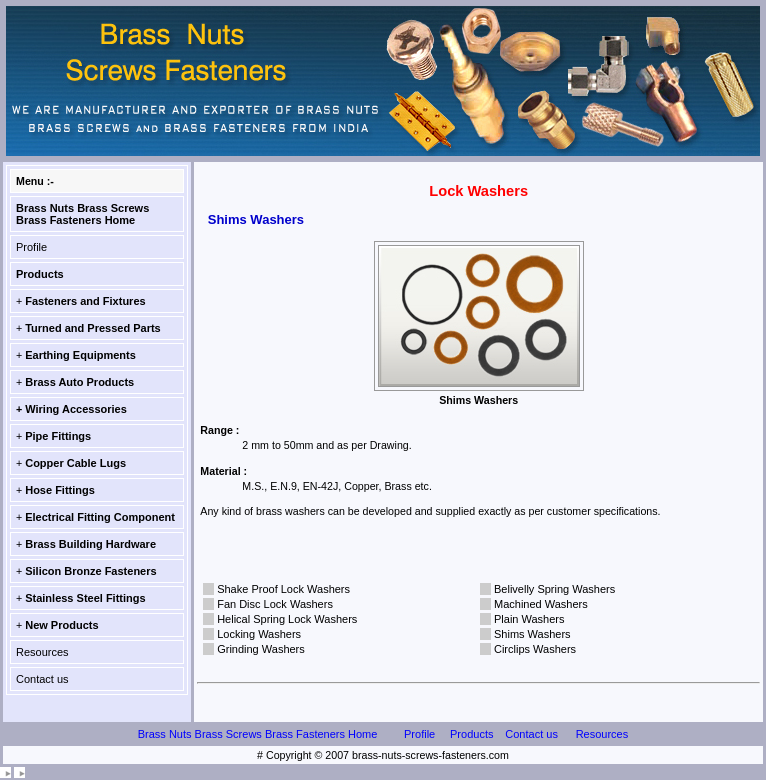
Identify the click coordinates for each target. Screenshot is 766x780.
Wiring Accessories (76, 409)
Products (40, 274)
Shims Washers (532, 634)
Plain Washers (529, 619)
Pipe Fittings (58, 436)
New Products (61, 625)
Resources (42, 652)
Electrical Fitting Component (100, 517)
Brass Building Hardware (90, 544)
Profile (31, 247)
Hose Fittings (60, 490)
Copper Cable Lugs (75, 463)
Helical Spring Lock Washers (287, 619)
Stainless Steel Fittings (85, 598)
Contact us (42, 679)
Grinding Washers (261, 649)
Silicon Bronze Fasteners (90, 571)
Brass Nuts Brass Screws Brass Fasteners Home (82, 214)
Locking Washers (259, 634)
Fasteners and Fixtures (85, 301)
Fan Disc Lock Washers (275, 604)
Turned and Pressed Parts (93, 328)
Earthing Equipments (80, 355)
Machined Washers (541, 604)
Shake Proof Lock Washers (283, 589)
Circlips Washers (535, 649)
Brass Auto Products (79, 382)
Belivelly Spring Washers (554, 589)
